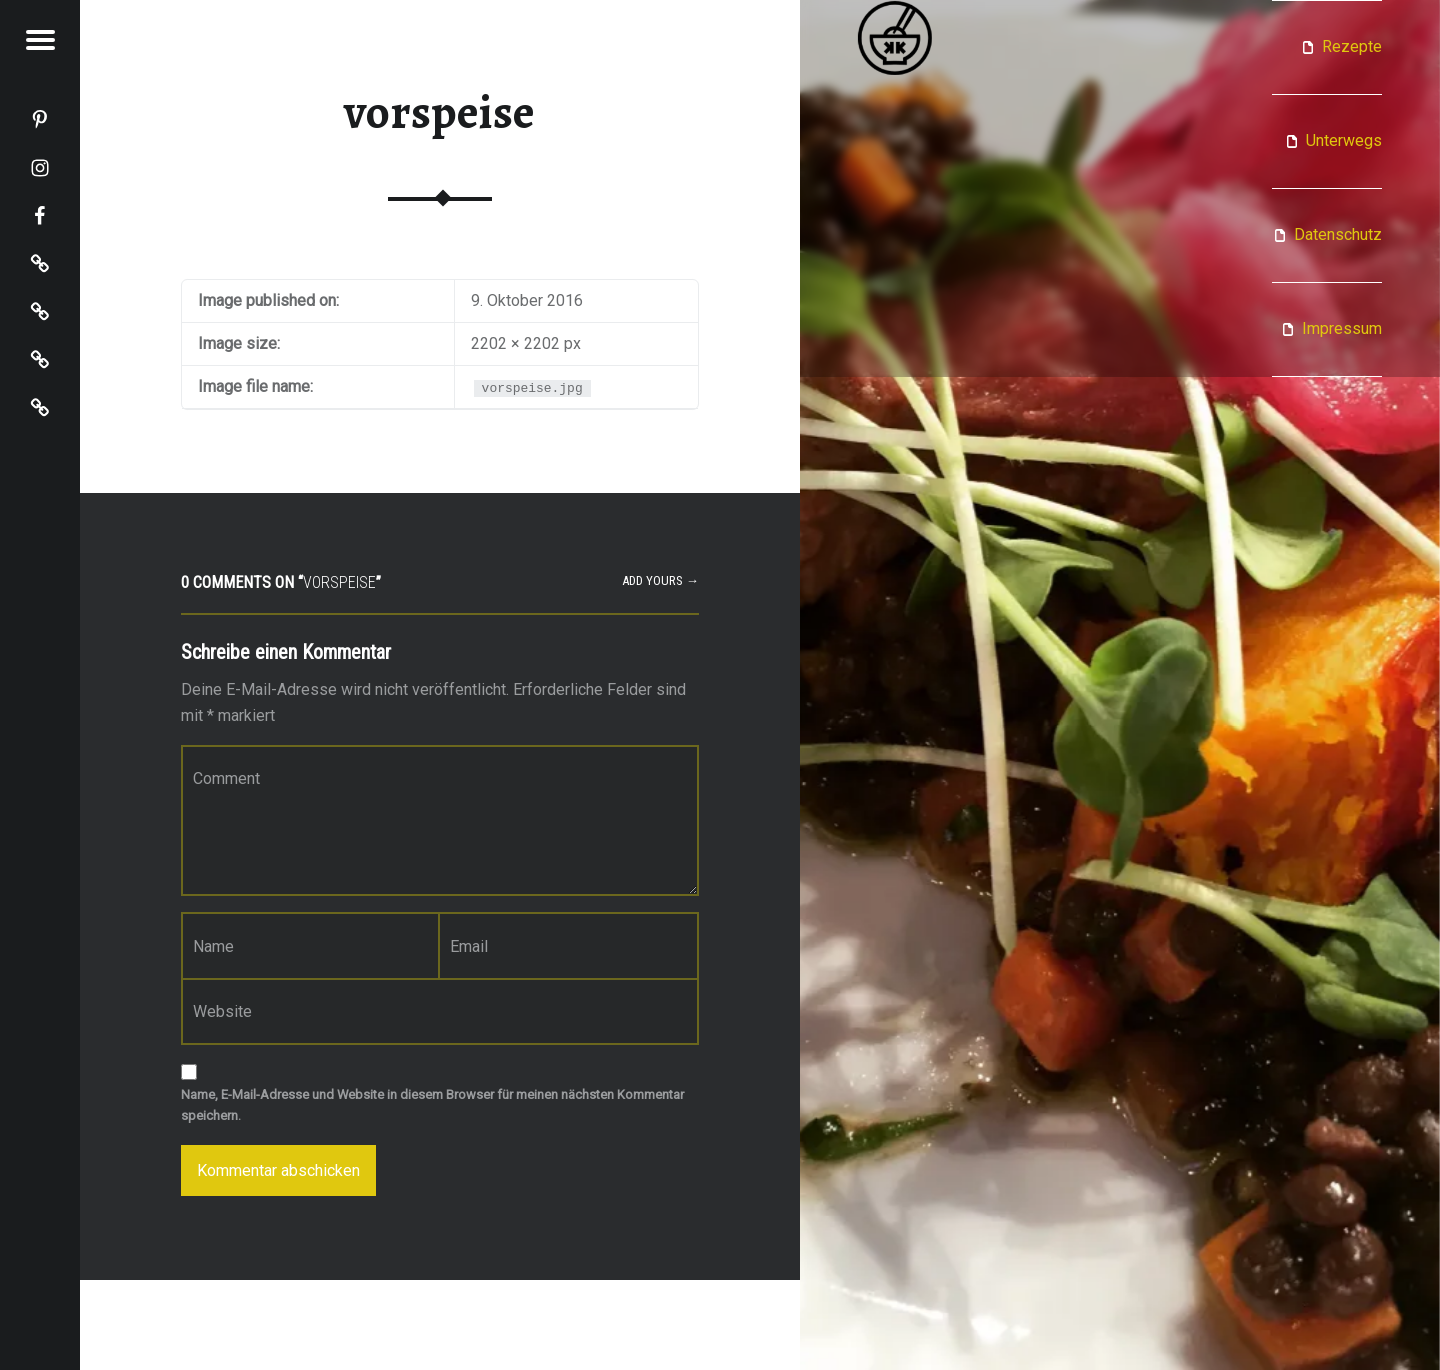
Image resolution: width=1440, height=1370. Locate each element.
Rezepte (1352, 46)
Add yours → (660, 580)
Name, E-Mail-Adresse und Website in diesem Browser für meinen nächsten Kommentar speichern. (432, 1105)
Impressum (1342, 328)
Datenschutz (1338, 234)
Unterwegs (1344, 140)
